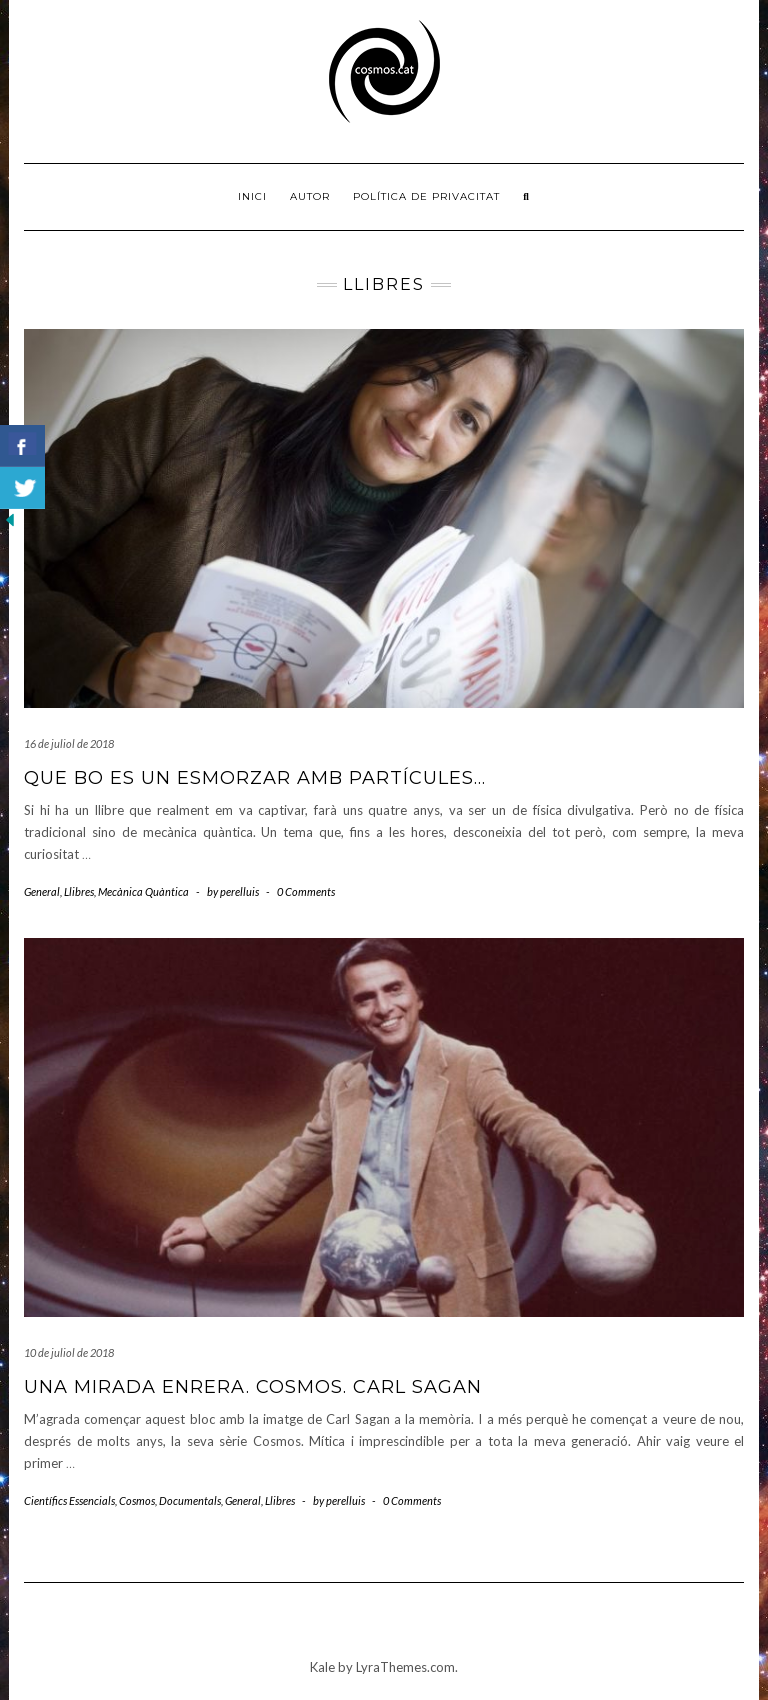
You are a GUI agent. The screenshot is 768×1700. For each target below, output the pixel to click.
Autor (310, 196)
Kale (322, 1667)
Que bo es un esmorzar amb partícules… (255, 778)
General (42, 891)
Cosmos (137, 1500)
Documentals (190, 1500)
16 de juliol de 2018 (69, 743)
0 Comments (306, 891)
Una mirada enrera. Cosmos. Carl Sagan (253, 1387)
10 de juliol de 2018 (69, 1352)
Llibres (79, 891)
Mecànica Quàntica (143, 891)
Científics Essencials (69, 1500)
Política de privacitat (426, 196)
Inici (252, 196)
